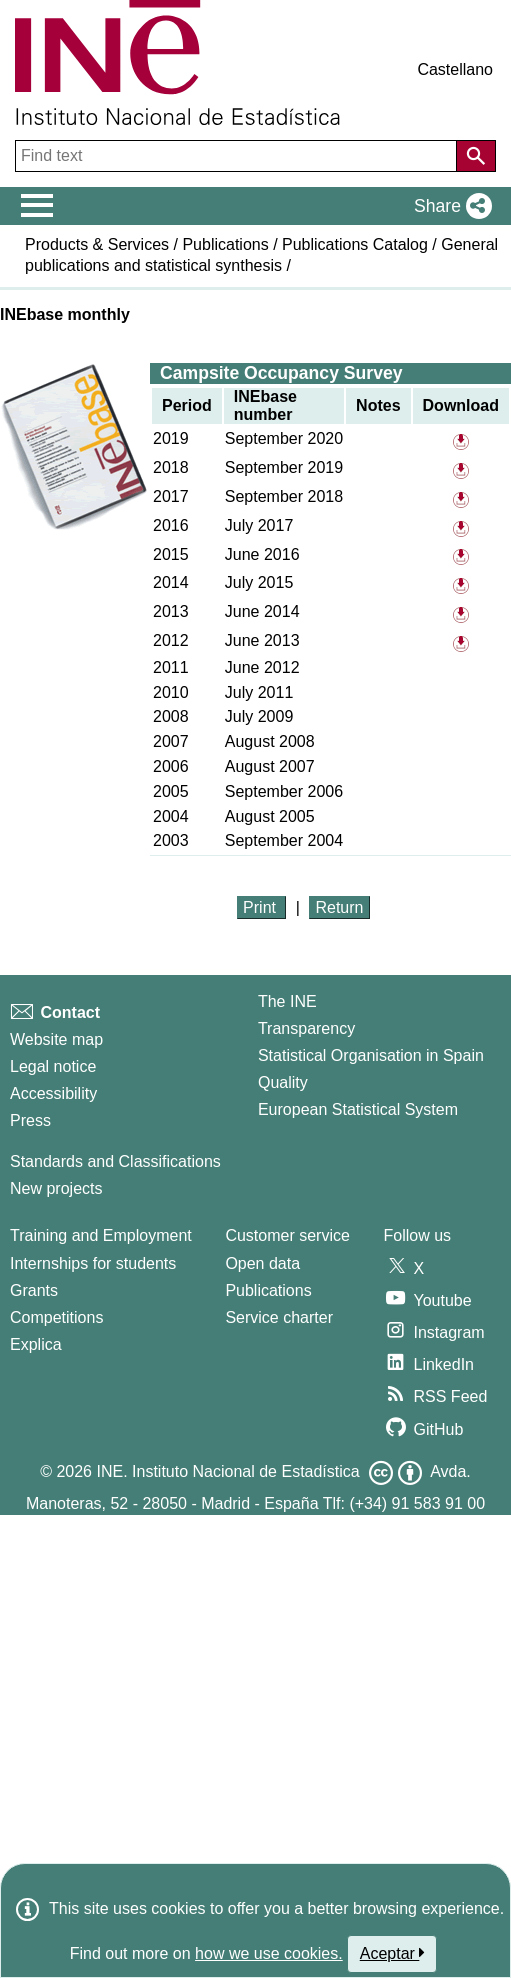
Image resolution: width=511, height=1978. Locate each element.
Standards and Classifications (115, 1161)
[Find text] (238, 156)
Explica (36, 1344)
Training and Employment (101, 1235)
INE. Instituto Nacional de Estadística (227, 1471)
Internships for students (93, 1263)
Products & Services (97, 244)
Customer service (287, 1235)
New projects (56, 1188)
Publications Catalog (355, 244)
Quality (283, 1082)
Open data (262, 1263)
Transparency (306, 1028)
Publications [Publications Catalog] (268, 1290)
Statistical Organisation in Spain (371, 1055)
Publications (225, 244)
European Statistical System (358, 1109)
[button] (449, 206)
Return (339, 907)
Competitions (56, 1317)
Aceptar (392, 1953)
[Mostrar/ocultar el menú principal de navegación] (37, 206)
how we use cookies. (269, 1953)
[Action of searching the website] (476, 156)
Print (261, 907)
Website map (56, 1039)
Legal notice (53, 1066)
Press (30, 1120)
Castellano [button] (455, 69)
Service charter (279, 1317)
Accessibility (53, 1093)
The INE (287, 1001)
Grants (34, 1290)
